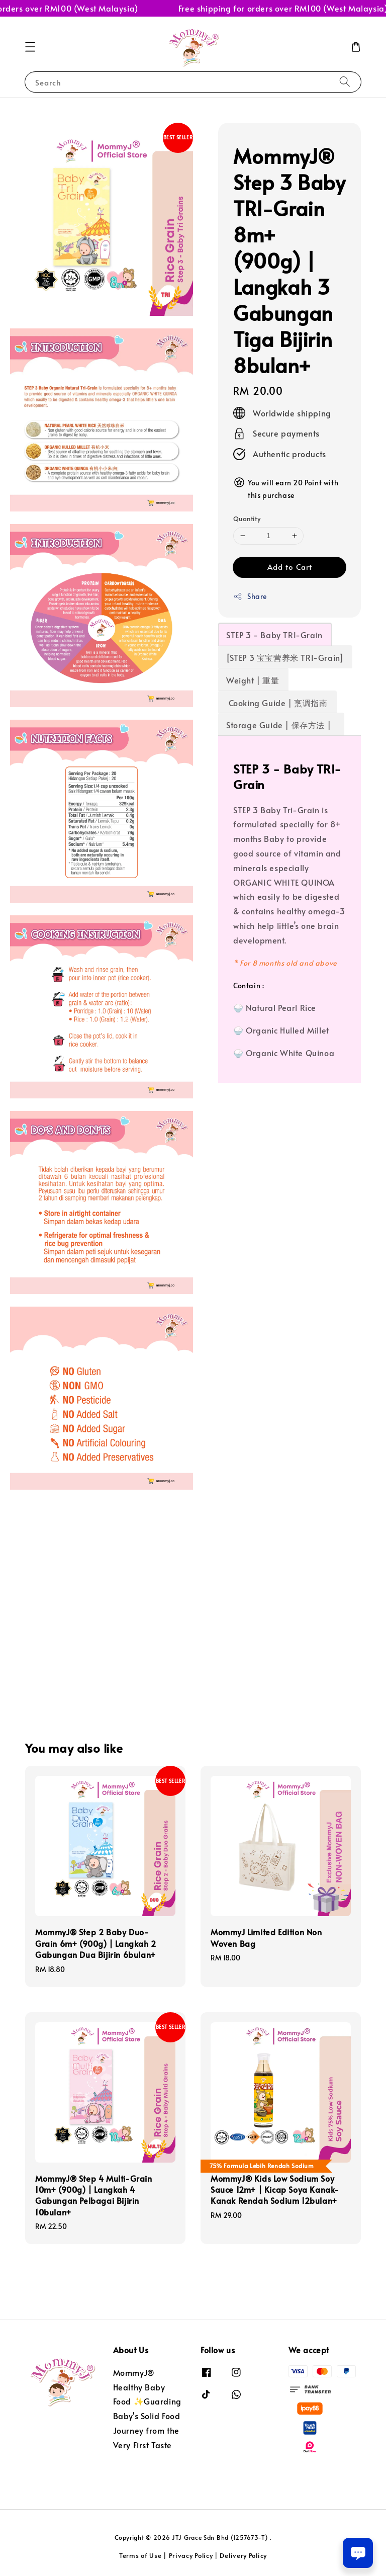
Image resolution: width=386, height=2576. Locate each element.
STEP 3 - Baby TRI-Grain (274, 634)
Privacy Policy (191, 2555)
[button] (30, 47)
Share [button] (250, 596)
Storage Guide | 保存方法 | (280, 724)
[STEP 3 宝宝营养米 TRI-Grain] (284, 657)
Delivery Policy (243, 2555)
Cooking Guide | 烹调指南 (277, 702)
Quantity (246, 518)
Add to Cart (289, 566)
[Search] (345, 82)
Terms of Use (140, 2555)
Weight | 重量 (252, 679)
